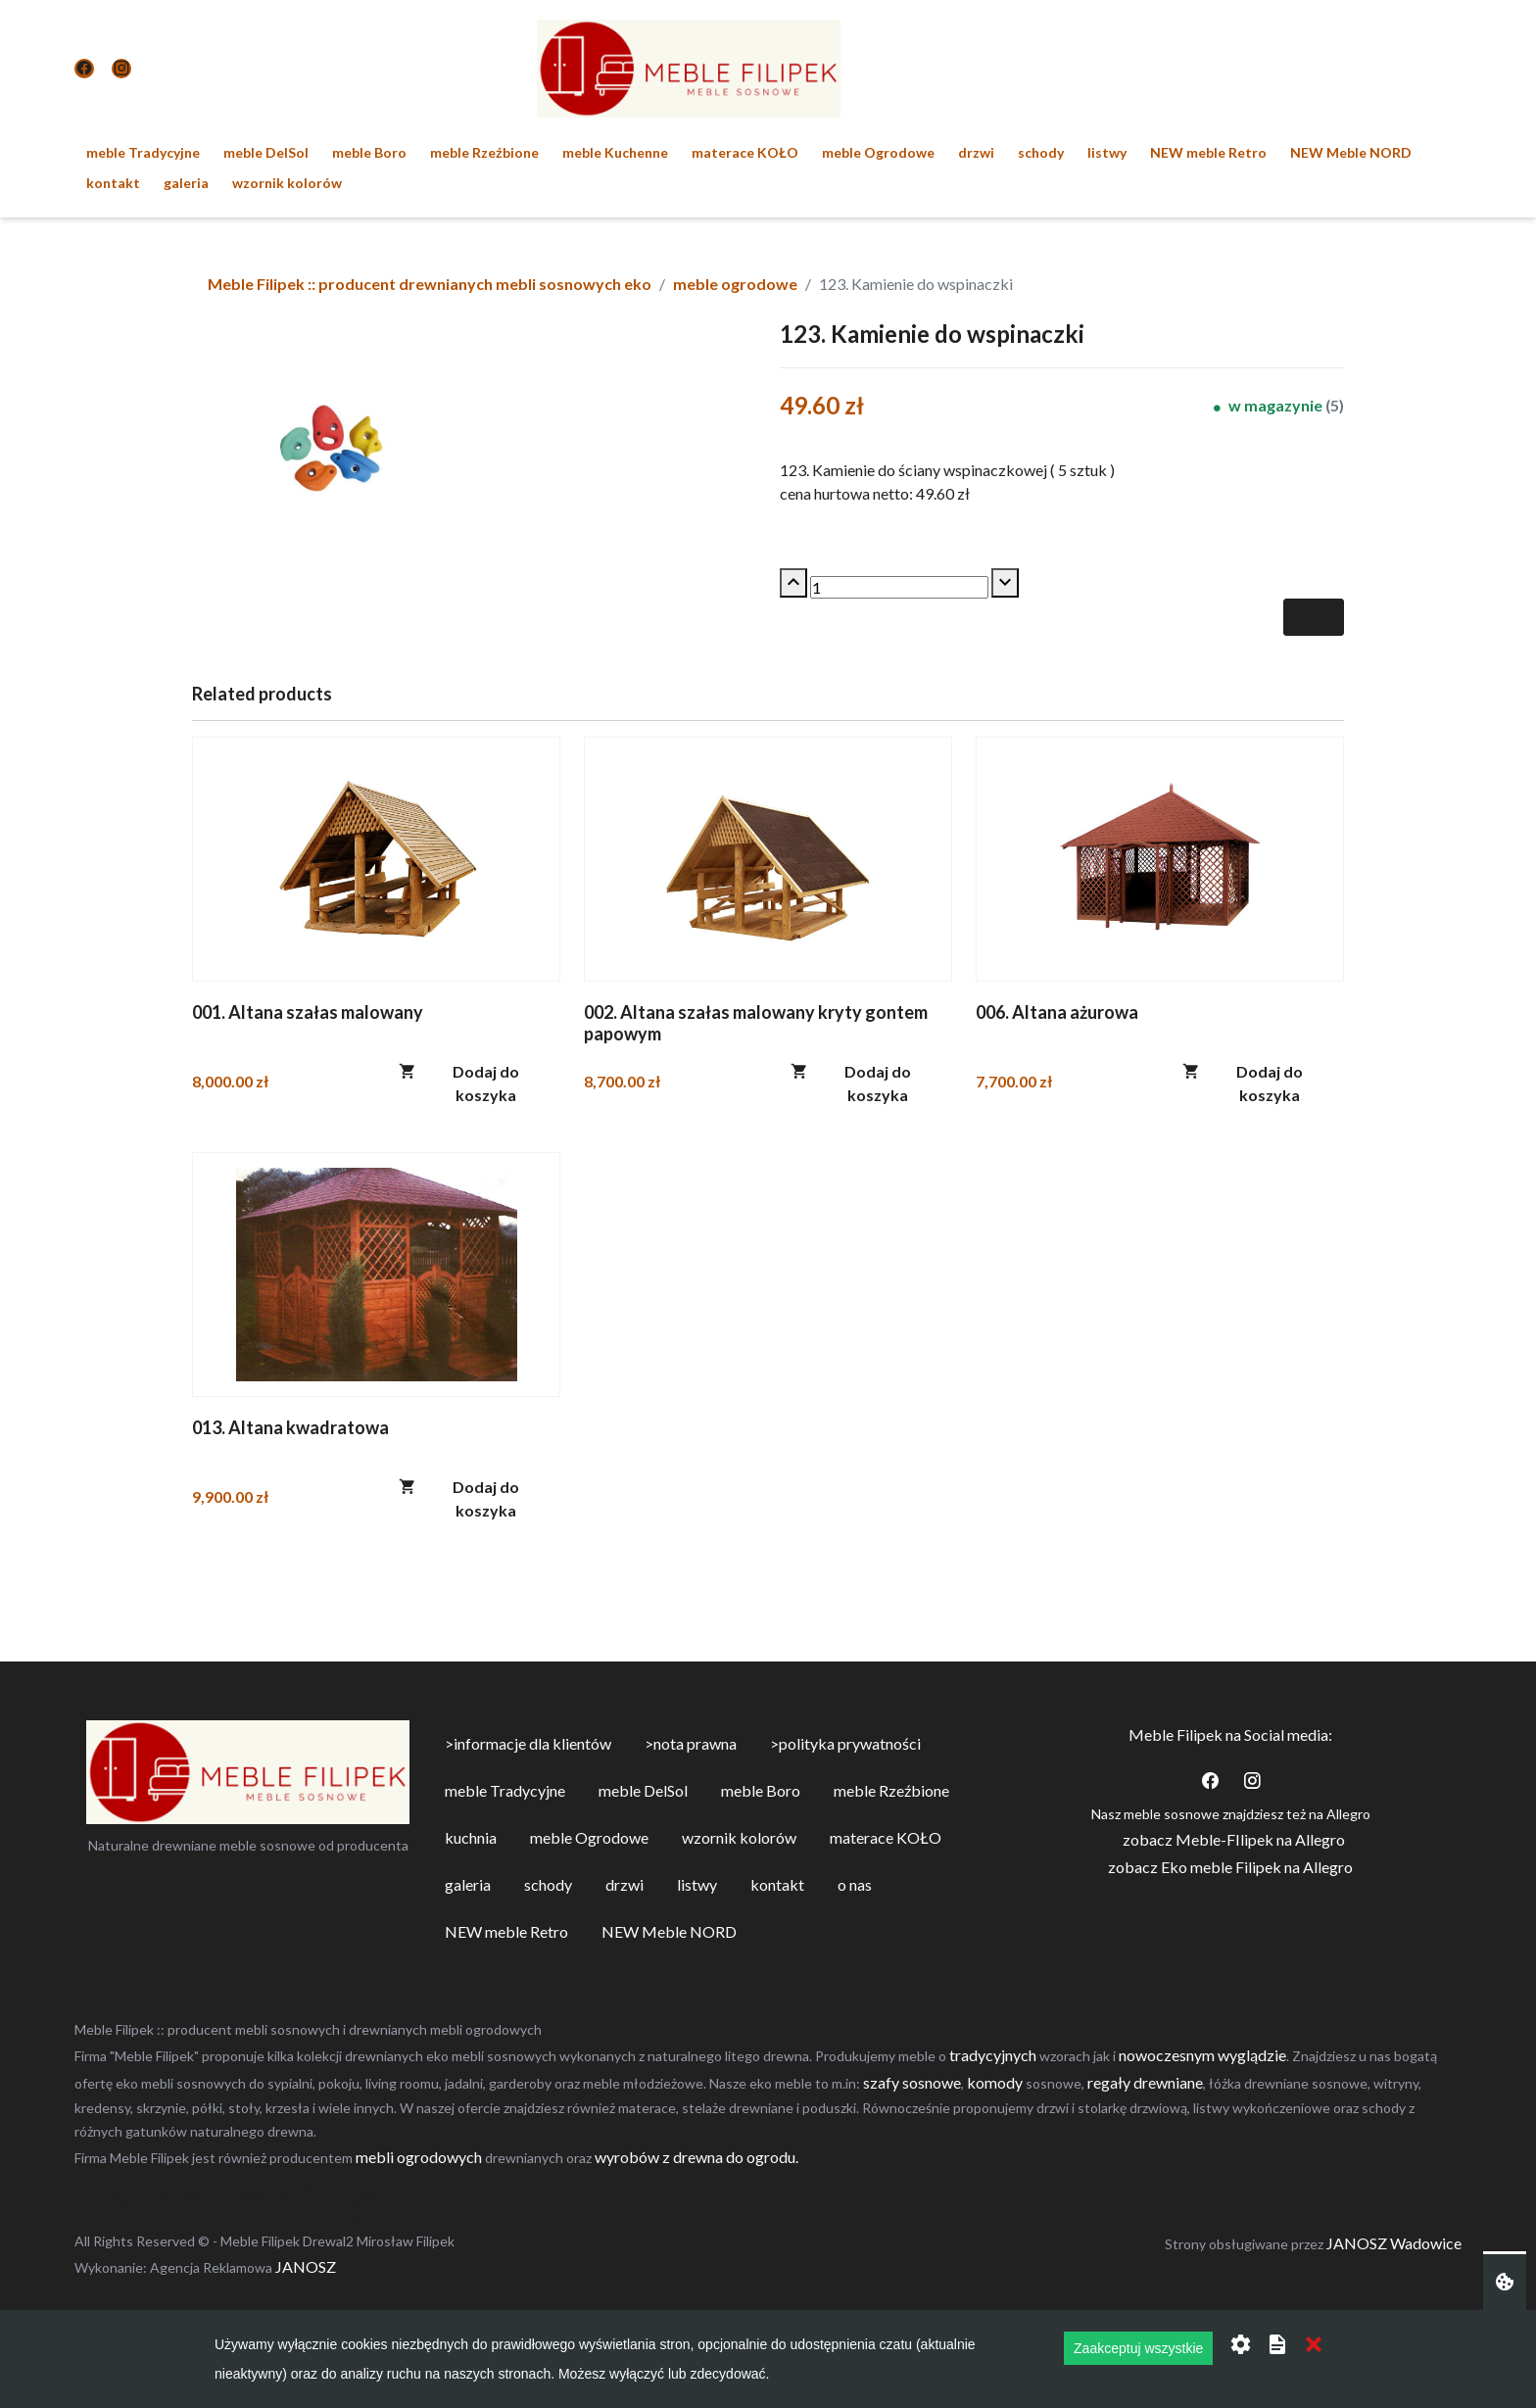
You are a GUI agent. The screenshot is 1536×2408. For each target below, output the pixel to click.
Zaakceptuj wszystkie (1138, 2348)
